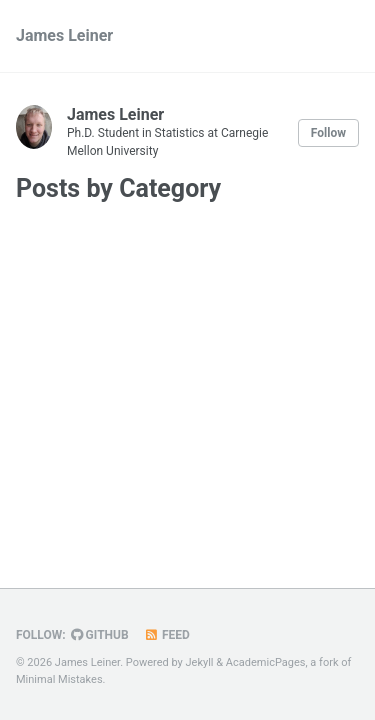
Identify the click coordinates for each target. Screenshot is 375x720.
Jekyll (200, 662)
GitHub (100, 635)
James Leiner (64, 35)
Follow (328, 133)
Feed (167, 635)
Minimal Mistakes (59, 679)
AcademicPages (266, 662)
